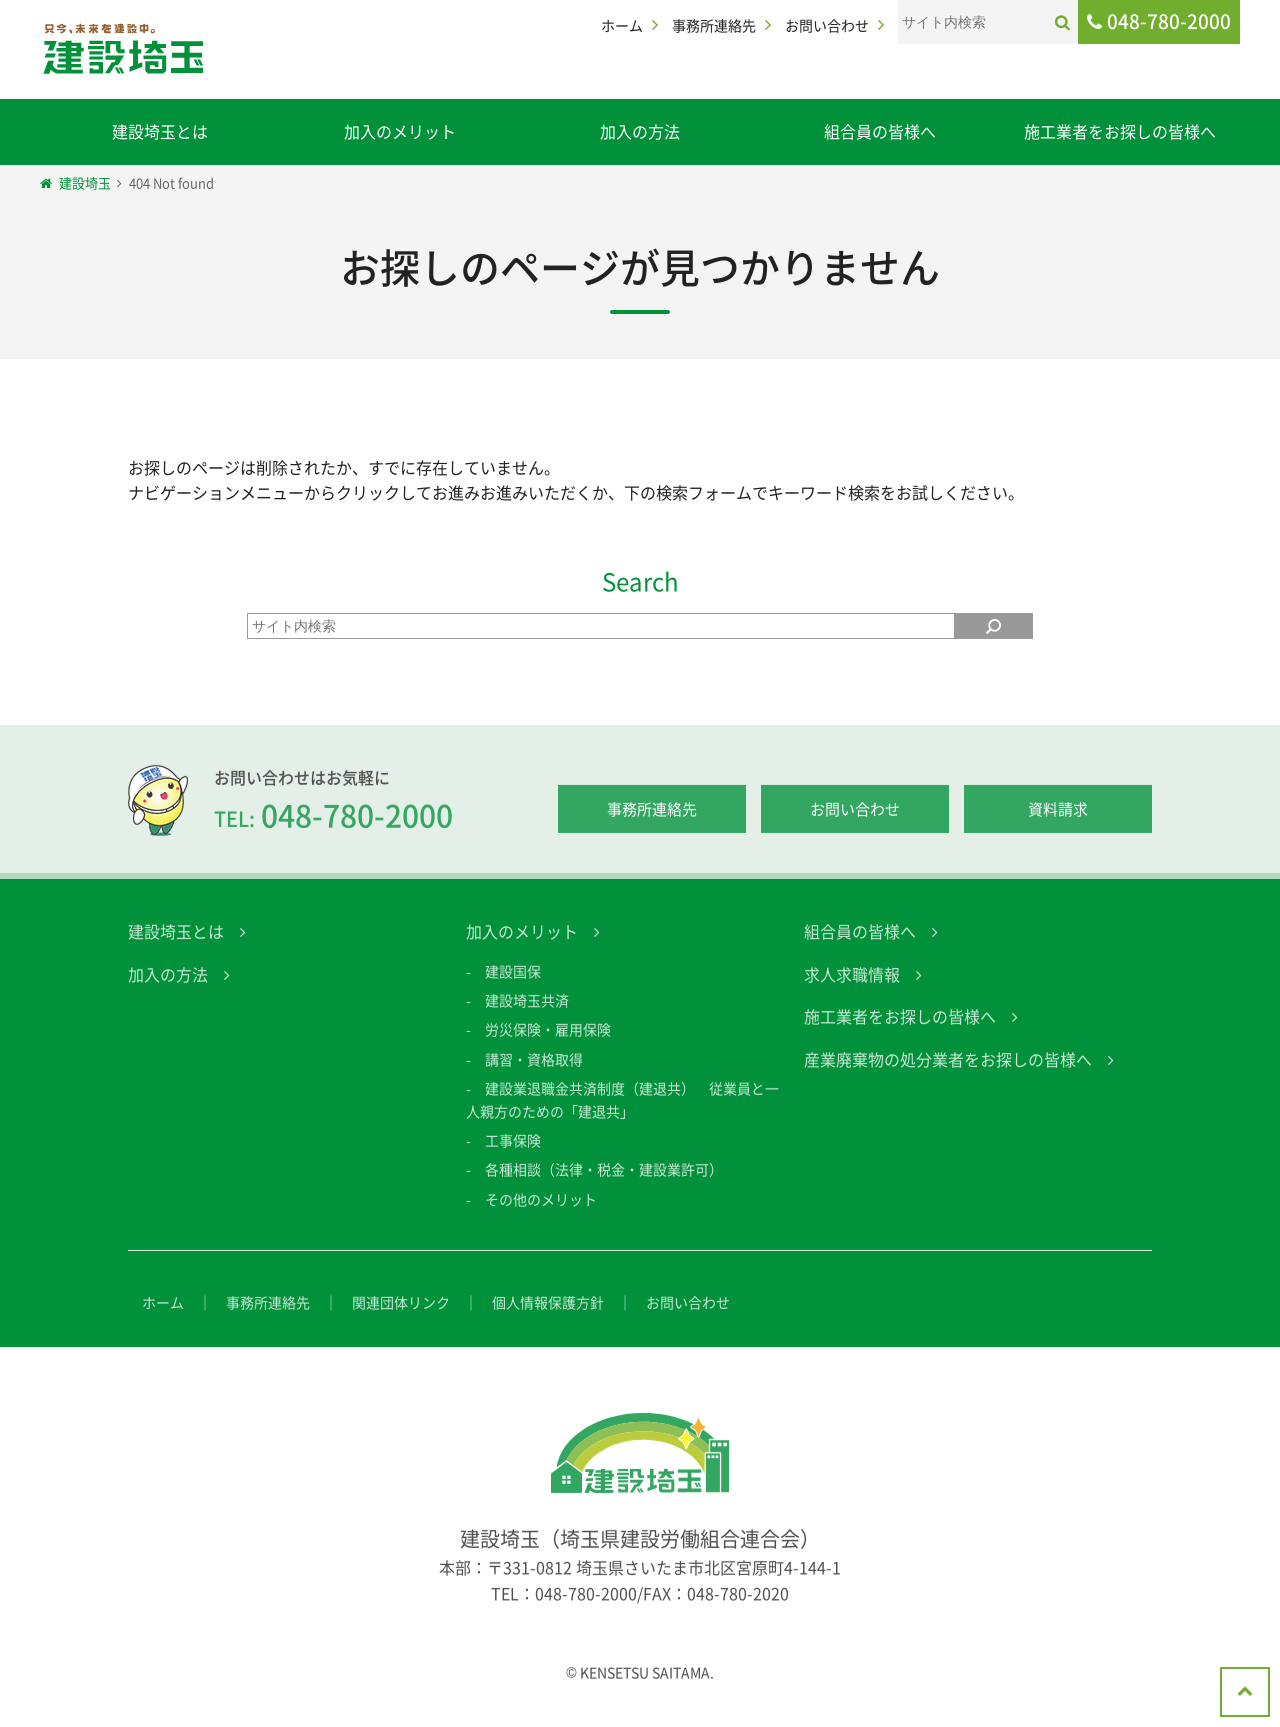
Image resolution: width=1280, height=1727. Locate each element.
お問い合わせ (827, 25)
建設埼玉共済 (527, 1015)
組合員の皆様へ (880, 131)
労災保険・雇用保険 (548, 1044)
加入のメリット (400, 131)
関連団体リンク (401, 1317)
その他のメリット (541, 1214)
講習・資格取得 (534, 1074)
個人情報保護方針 (548, 1317)
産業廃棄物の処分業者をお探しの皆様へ (948, 1074)
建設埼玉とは (160, 131)
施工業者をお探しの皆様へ (1120, 131)
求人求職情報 (852, 989)
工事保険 (513, 1155)
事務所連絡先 (714, 25)
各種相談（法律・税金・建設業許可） (604, 1184)
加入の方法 (640, 131)
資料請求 (1058, 825)
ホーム (622, 25)
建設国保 (513, 986)
